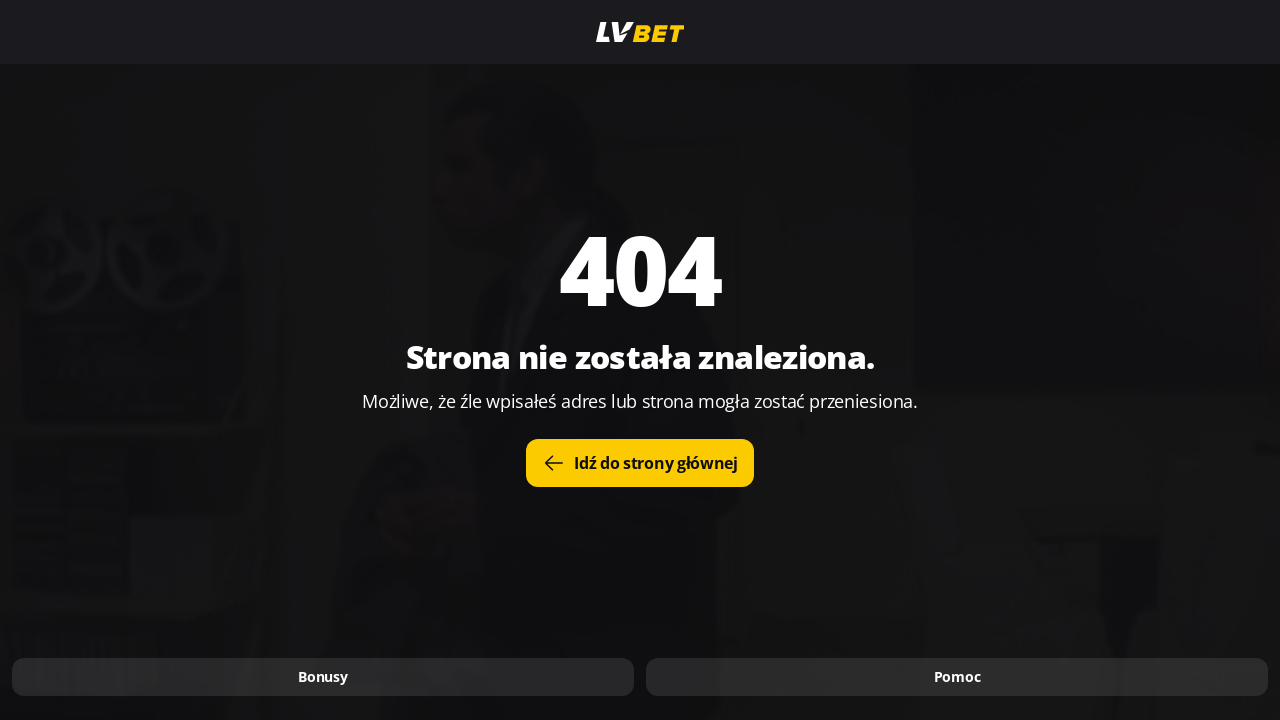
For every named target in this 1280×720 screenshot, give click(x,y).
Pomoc (957, 676)
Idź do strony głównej (639, 463)
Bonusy (322, 676)
